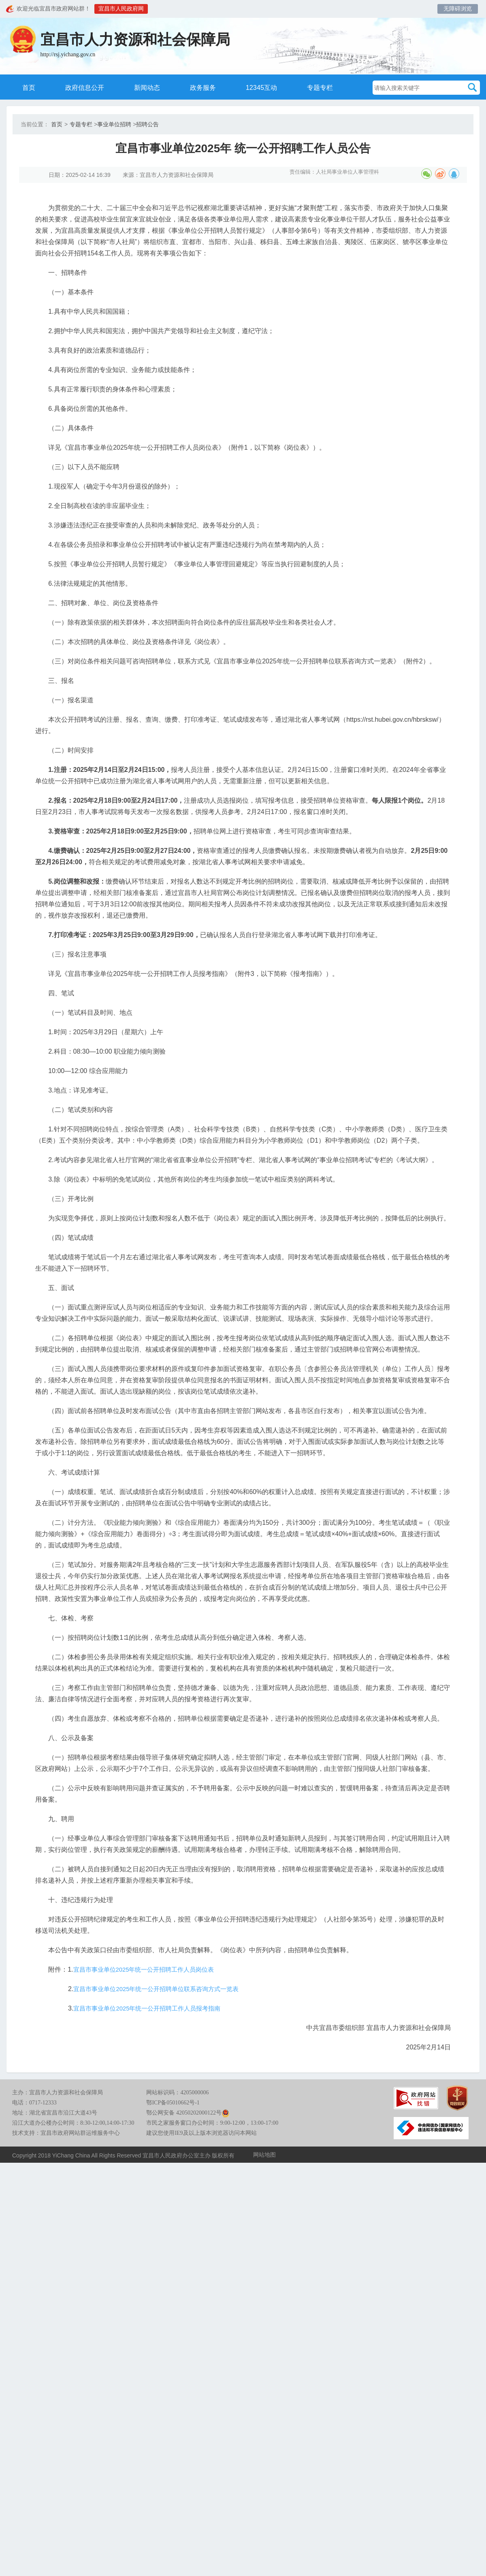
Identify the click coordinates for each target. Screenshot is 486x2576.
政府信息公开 (81, 87)
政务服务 (207, 87)
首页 (22, 87)
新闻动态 (147, 87)
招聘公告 (147, 125)
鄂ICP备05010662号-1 (172, 2204)
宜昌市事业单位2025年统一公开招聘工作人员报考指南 (161, 2105)
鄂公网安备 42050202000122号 (188, 2214)
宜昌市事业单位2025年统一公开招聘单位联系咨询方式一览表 (171, 2085)
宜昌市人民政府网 (123, 9)
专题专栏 (330, 87)
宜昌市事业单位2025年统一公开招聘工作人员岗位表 (158, 2066)
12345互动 (269, 87)
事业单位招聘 (114, 125)
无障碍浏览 (457, 9)
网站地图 (264, 2256)
